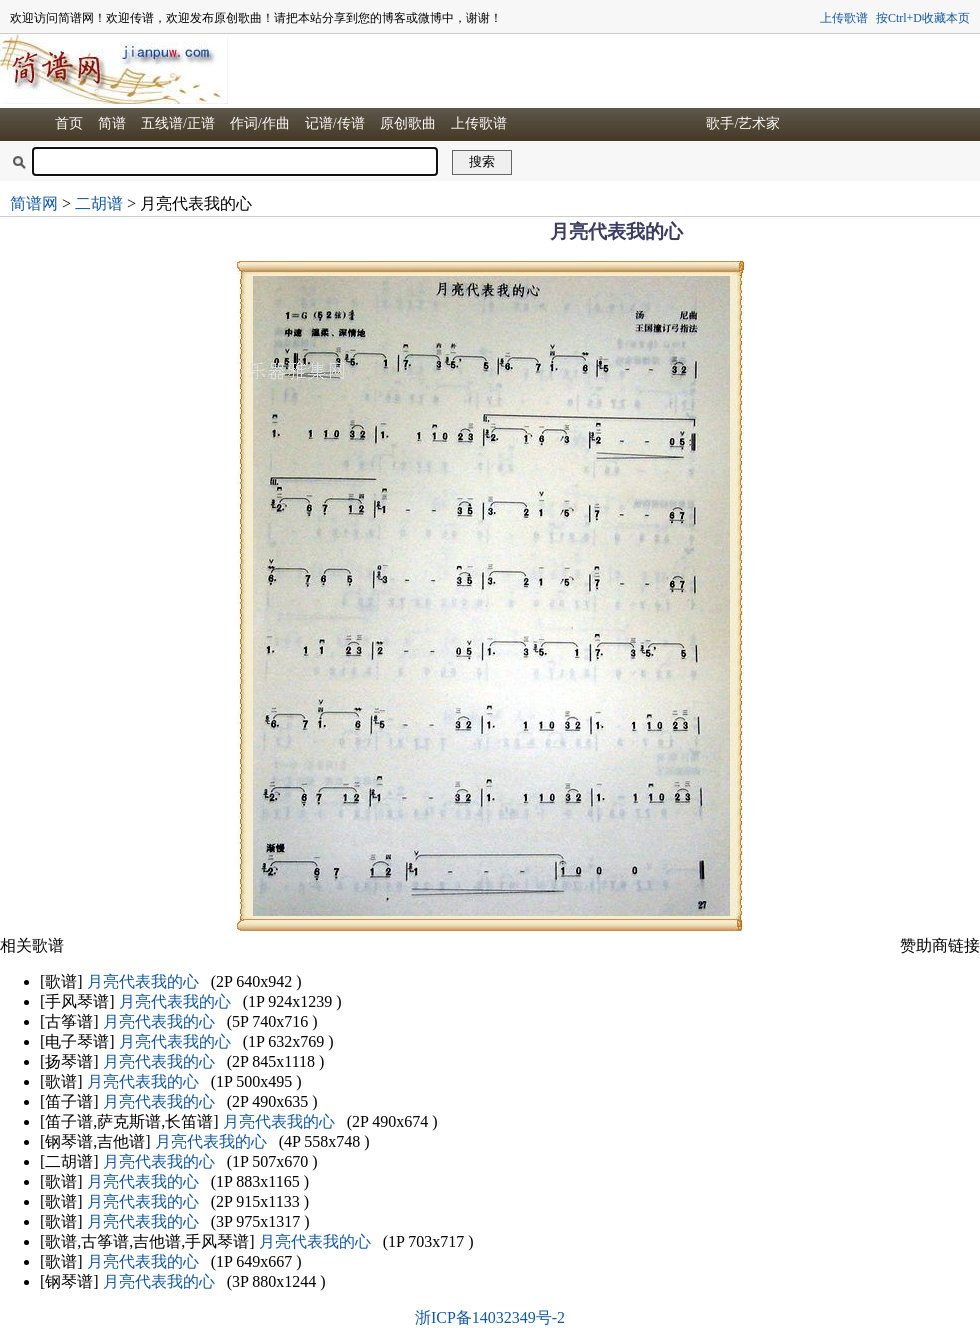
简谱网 (34, 203)
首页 (69, 123)
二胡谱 (99, 203)
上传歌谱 (844, 18)
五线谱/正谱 (178, 123)
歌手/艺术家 (743, 123)
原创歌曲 (408, 123)
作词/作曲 (260, 123)
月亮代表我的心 (143, 981)
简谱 (112, 123)
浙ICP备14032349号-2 (490, 1317)
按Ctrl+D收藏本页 (923, 18)
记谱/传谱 (335, 123)
